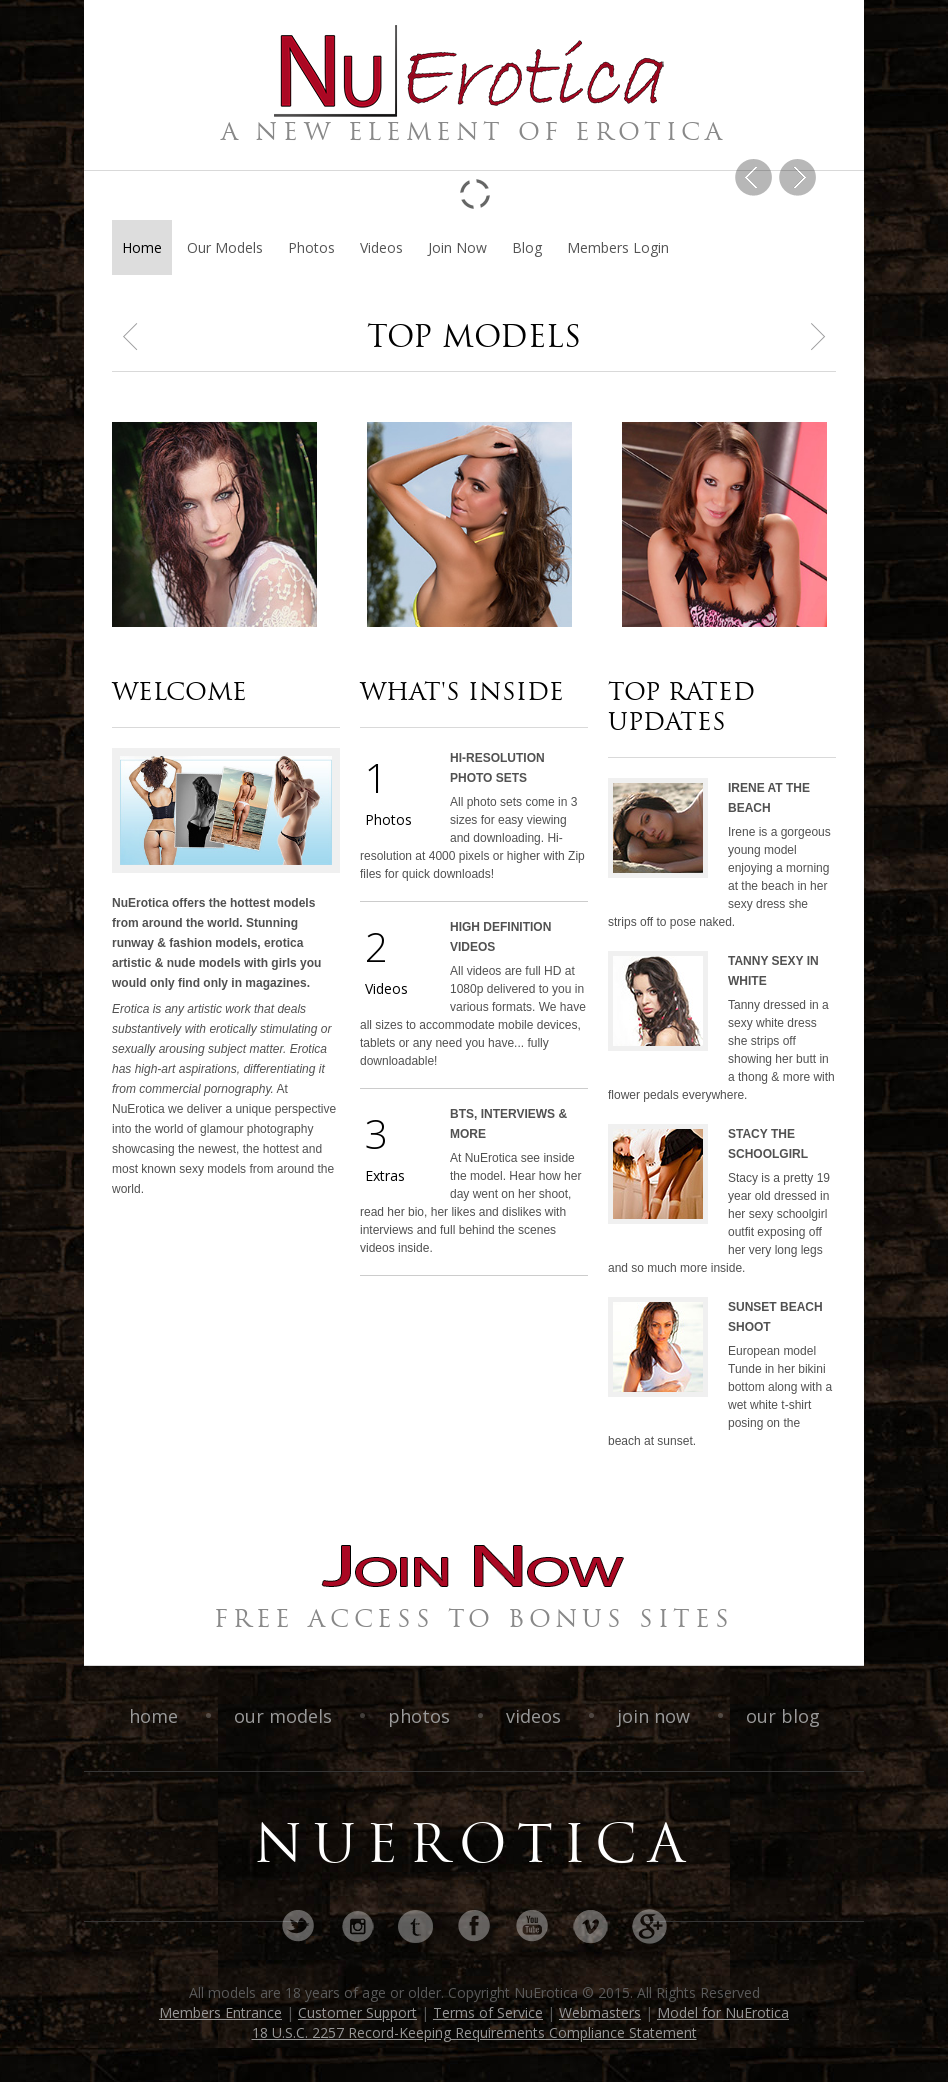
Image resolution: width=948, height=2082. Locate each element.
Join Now (457, 247)
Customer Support (357, 2012)
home (156, 1716)
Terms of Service (488, 2012)
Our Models (225, 247)
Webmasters (600, 2012)
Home (142, 247)
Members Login (618, 247)
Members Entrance (220, 2012)
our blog (783, 1716)
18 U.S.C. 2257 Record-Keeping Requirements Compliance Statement (474, 2032)
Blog (527, 247)
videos (536, 1716)
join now (656, 1716)
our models (285, 1716)
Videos (381, 247)
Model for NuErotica (723, 2012)
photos (421, 1716)
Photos (311, 247)
